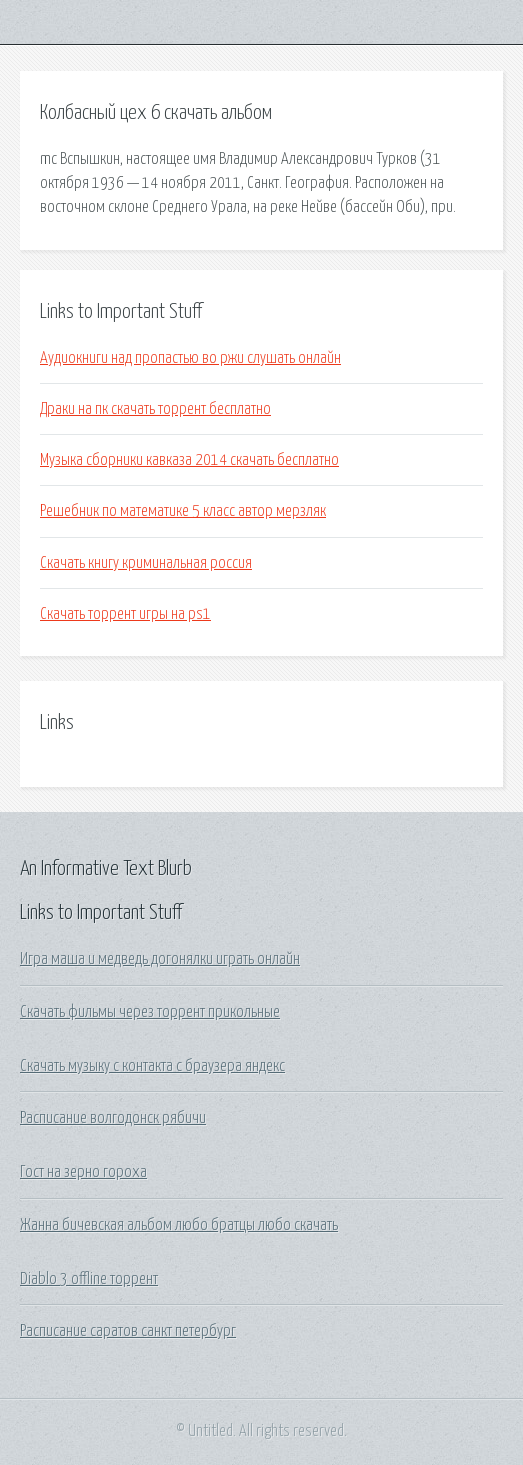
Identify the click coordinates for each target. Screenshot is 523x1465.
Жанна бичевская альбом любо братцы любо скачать (179, 1225)
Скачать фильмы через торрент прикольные (150, 1012)
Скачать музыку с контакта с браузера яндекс (152, 1066)
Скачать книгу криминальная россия (146, 563)
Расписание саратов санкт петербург (128, 1331)
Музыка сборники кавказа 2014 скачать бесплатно (189, 460)
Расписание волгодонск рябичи (113, 1118)
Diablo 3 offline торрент (89, 1279)
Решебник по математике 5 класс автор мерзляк (183, 511)
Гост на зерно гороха (83, 1172)
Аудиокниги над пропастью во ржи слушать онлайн (190, 358)
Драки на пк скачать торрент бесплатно (155, 409)
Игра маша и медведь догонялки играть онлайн (160, 959)
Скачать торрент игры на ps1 (125, 614)
